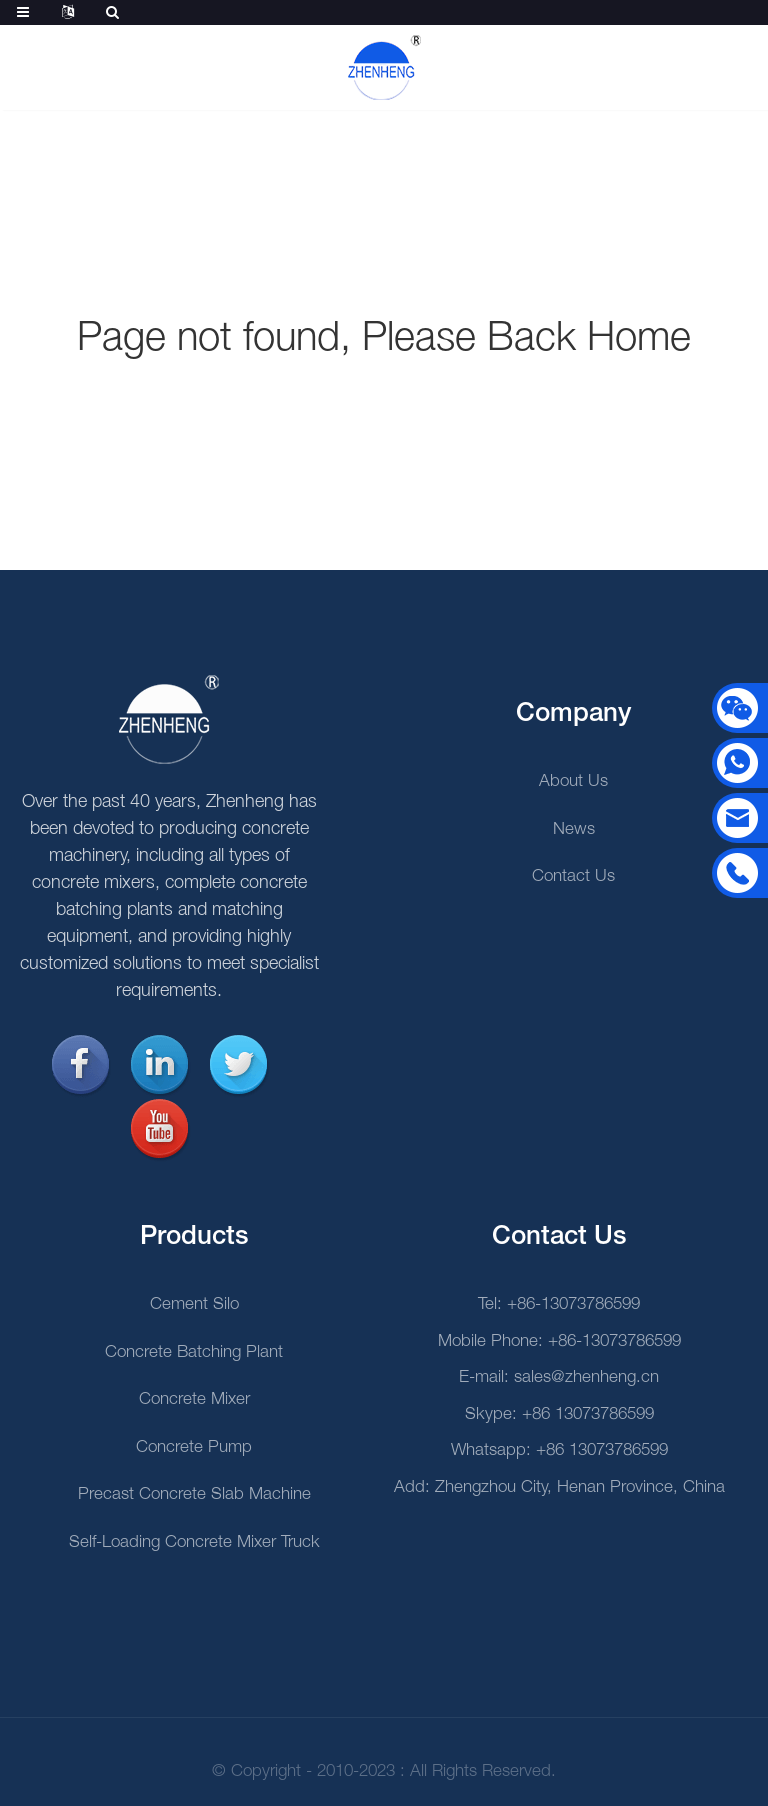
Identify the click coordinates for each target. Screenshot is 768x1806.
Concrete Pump (194, 1447)
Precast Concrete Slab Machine (194, 1494)
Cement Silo (194, 1304)
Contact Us (573, 876)
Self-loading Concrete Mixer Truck (194, 1542)
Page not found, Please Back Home (384, 339)
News (574, 829)
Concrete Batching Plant (194, 1352)
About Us (573, 781)
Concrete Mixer (194, 1399)
